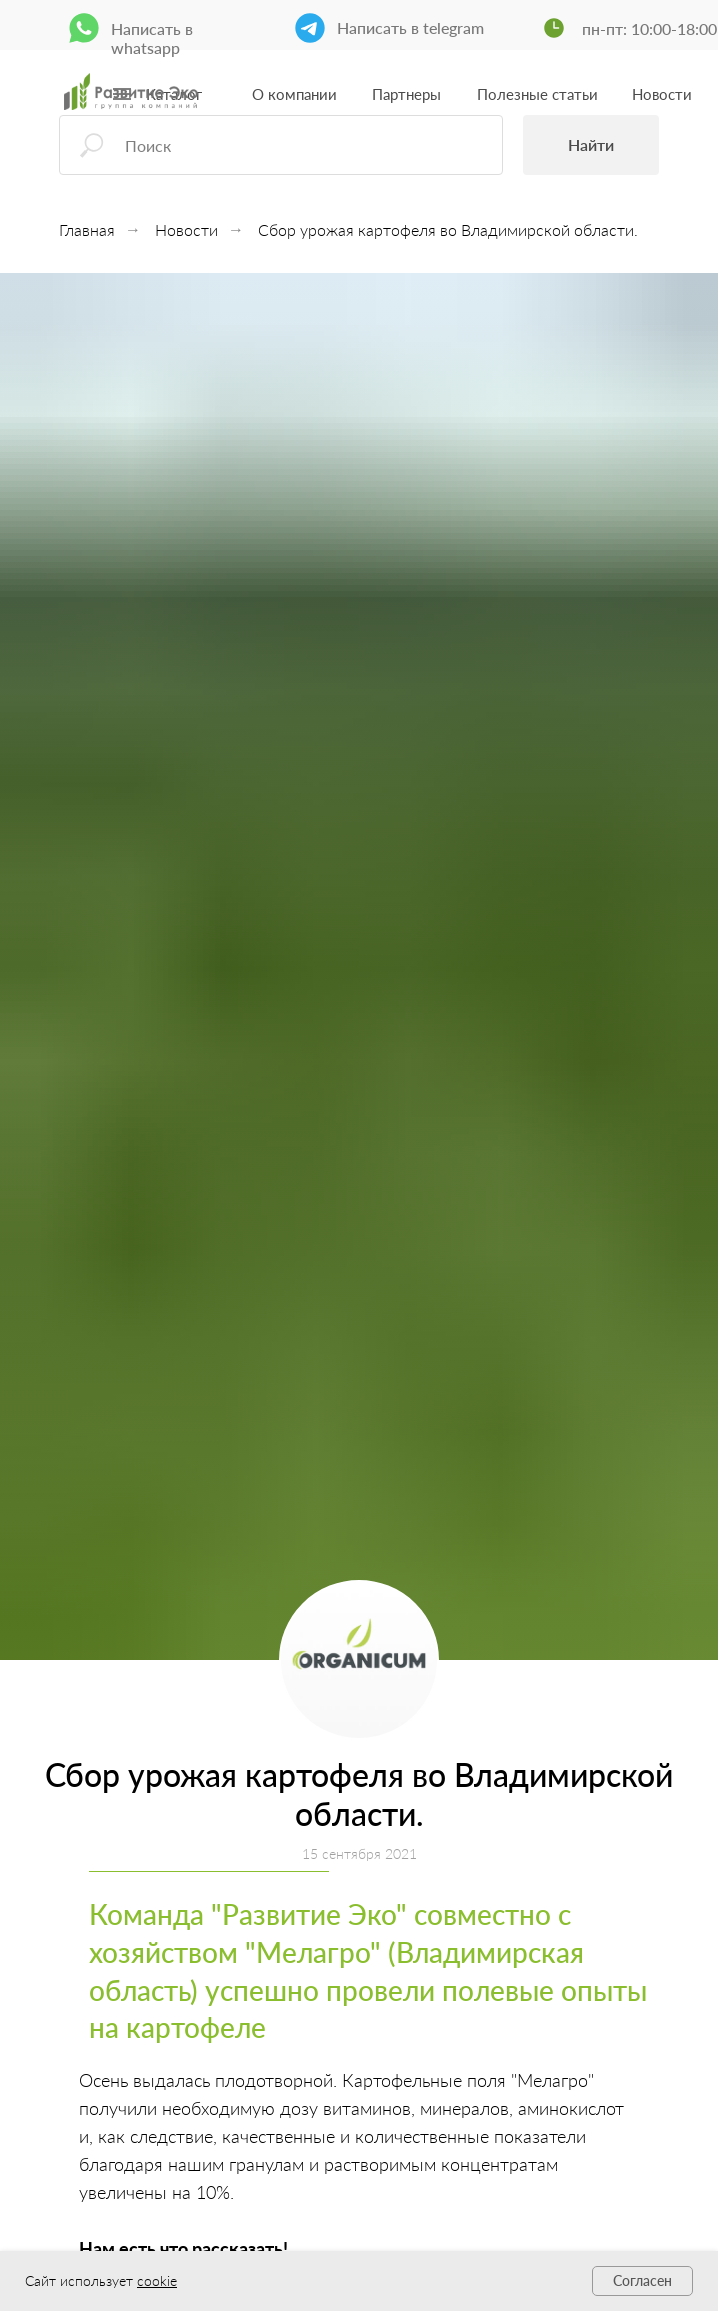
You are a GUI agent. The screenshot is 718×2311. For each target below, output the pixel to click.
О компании (294, 94)
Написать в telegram (410, 27)
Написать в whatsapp (152, 38)
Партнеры (406, 94)
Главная (87, 229)
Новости (662, 94)
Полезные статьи (537, 94)
